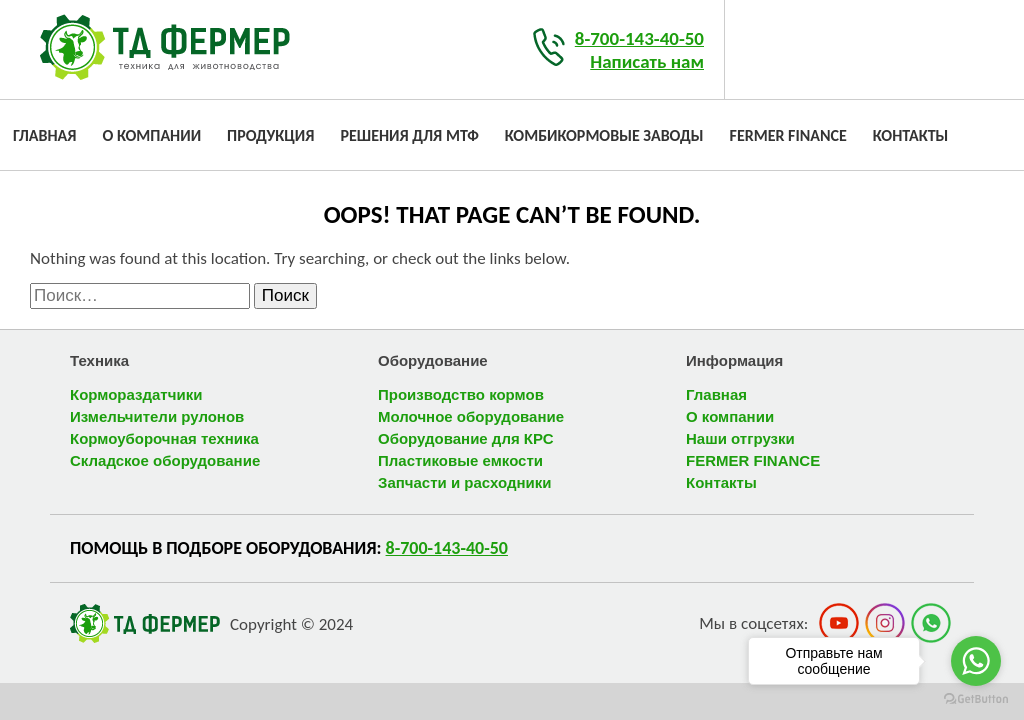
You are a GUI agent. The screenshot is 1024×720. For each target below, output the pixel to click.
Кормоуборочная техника (164, 438)
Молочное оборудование (471, 416)
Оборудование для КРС (465, 438)
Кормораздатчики (136, 394)
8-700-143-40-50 (639, 38)
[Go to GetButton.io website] (976, 699)
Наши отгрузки (740, 438)
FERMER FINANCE (788, 135)
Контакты (911, 135)
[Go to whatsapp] (976, 661)
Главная (44, 135)
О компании (151, 135)
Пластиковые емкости (460, 460)
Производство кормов (461, 394)
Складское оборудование (165, 460)
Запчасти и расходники (464, 482)
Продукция (270, 135)
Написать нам (647, 61)
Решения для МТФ (409, 135)
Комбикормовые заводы (604, 135)
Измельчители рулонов (157, 416)
